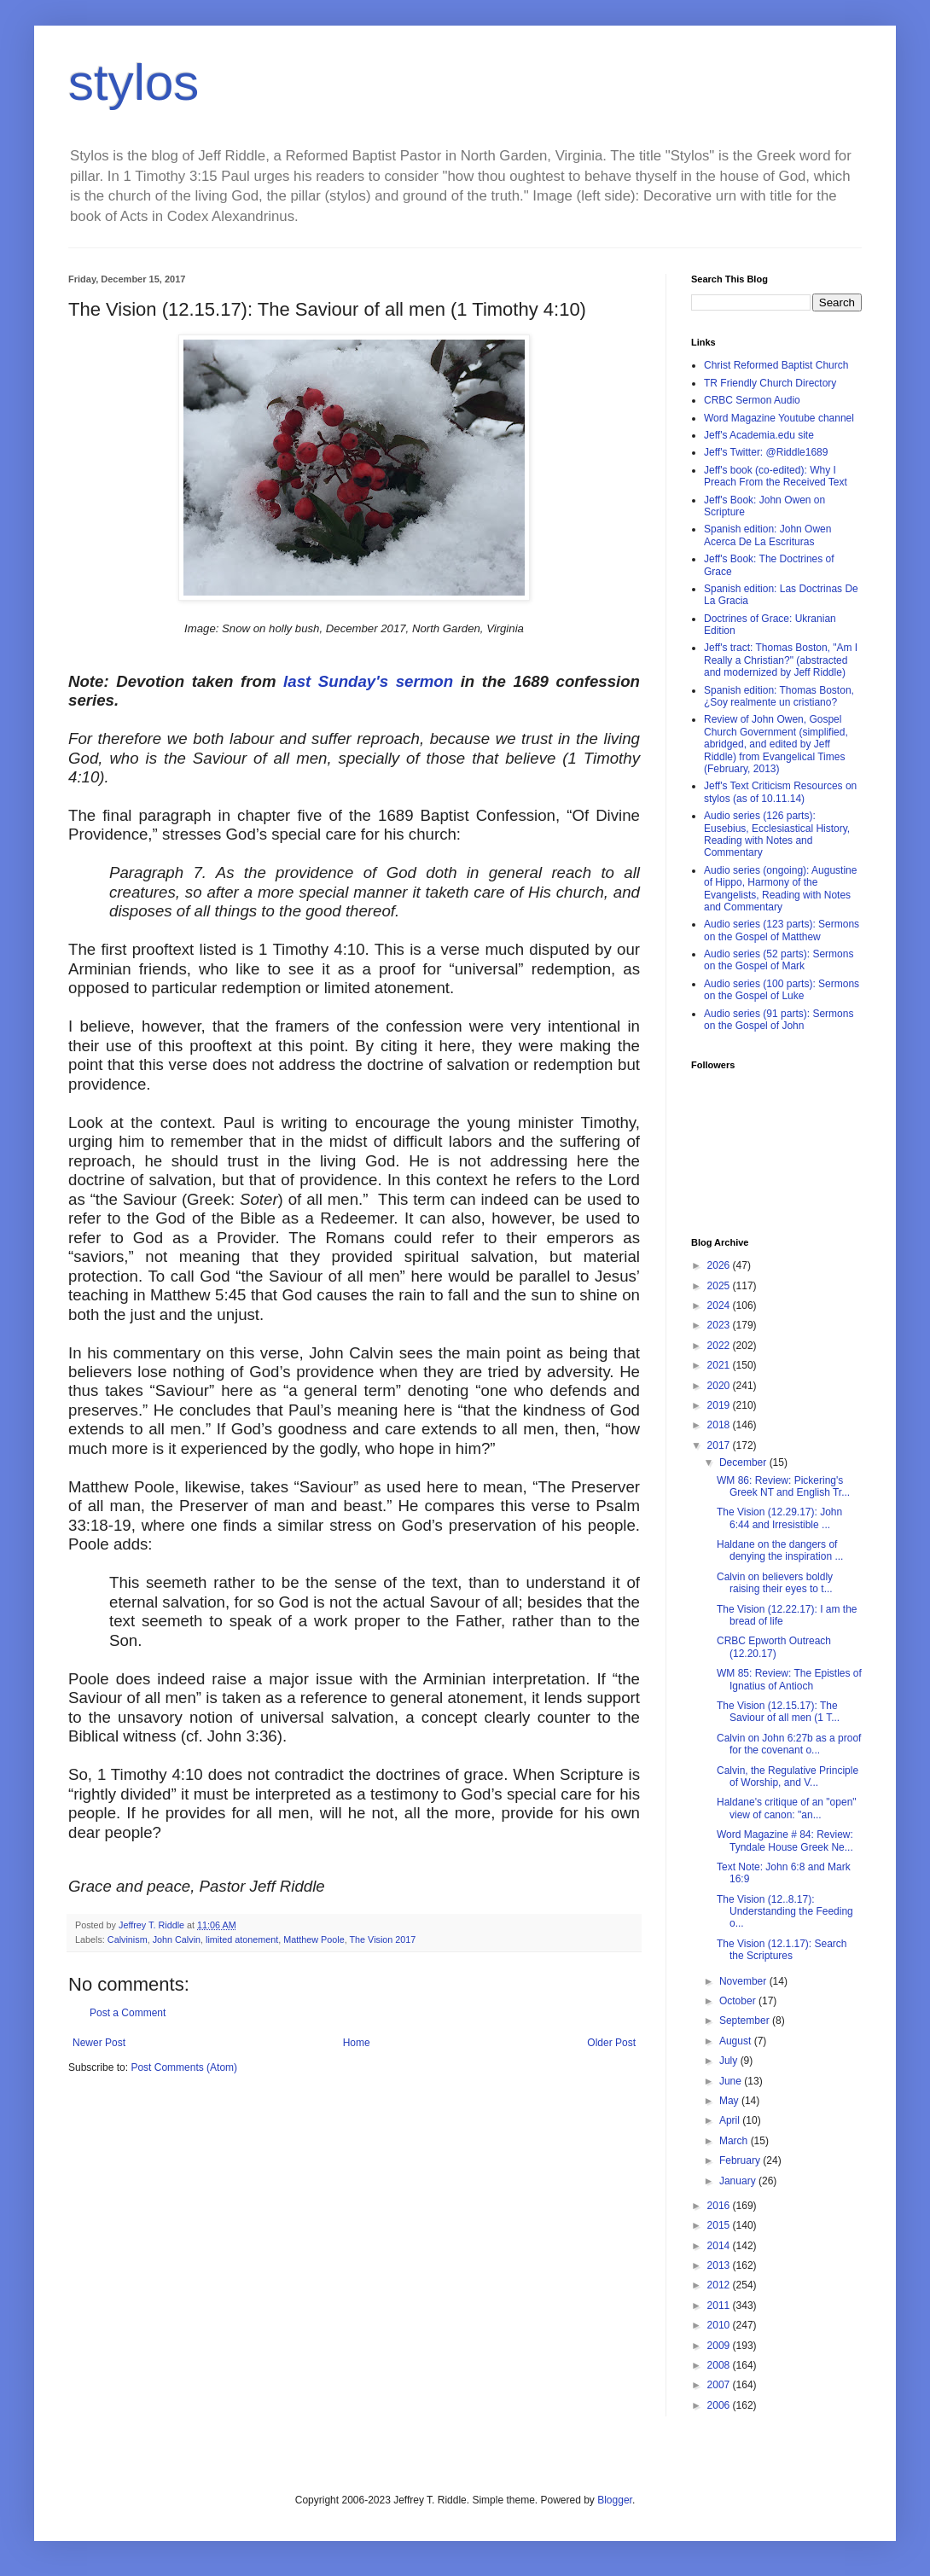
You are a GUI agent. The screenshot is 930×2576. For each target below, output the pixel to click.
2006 (720, 2405)
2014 (720, 2246)
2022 (720, 1346)
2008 (720, 2365)
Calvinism (128, 1939)
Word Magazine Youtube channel (779, 418)
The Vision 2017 (383, 1939)
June (731, 2081)
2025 (720, 1286)
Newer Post (99, 2043)
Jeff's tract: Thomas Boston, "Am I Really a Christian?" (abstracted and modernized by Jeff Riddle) (780, 660)
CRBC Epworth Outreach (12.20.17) (774, 1647)
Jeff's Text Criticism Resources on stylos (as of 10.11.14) (780, 792)
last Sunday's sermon (368, 681)
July (730, 2061)
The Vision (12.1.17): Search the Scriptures (782, 1950)
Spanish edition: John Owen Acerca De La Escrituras (767, 535)
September (745, 2020)
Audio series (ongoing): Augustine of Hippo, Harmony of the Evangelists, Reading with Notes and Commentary (780, 888)
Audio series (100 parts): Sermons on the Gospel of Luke (781, 990)
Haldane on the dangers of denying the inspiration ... (780, 1550)
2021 (720, 1365)
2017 (720, 1445)
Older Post (611, 2043)
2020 (720, 1386)
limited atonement (242, 1939)
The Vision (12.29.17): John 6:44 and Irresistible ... (779, 1518)
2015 (720, 2225)
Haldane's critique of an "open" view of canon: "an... (787, 1808)
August (736, 2041)
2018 (720, 1425)
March (735, 2141)
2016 (720, 2206)
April (730, 2120)
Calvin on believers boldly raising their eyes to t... (775, 1583)
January (739, 2181)
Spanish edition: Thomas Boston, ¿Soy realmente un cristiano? (779, 696)
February (741, 2160)
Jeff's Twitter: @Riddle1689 (766, 452)
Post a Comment (128, 2013)
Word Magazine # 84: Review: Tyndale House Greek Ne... (785, 1840)
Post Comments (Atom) (184, 2067)
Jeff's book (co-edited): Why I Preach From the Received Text (775, 476)
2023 (720, 1325)
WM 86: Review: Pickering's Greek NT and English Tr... (783, 1486)
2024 (720, 1305)
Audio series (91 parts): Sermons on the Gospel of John (778, 1020)
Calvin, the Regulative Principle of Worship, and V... (787, 1776)
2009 (720, 2346)
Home (356, 2043)
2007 (720, 2385)
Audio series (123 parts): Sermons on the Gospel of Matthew (781, 930)
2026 (720, 1265)
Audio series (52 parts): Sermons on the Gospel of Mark (778, 960)
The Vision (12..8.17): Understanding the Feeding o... (785, 1911)
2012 (720, 2285)
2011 (720, 2305)
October (739, 2001)
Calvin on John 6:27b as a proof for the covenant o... (789, 1744)
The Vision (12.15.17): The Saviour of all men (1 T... (778, 1712)
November (744, 1981)
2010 (720, 2325)
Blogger (614, 2500)
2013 (720, 2265)
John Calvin (177, 1939)
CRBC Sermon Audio (752, 400)
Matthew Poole (313, 1939)
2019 (720, 1405)
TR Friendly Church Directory (770, 383)
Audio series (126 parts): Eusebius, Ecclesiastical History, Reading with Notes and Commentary (777, 834)
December (744, 1462)
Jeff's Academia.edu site (759, 435)
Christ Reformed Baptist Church (776, 365)
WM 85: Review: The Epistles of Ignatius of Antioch (789, 1679)
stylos (133, 82)
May (730, 2101)
